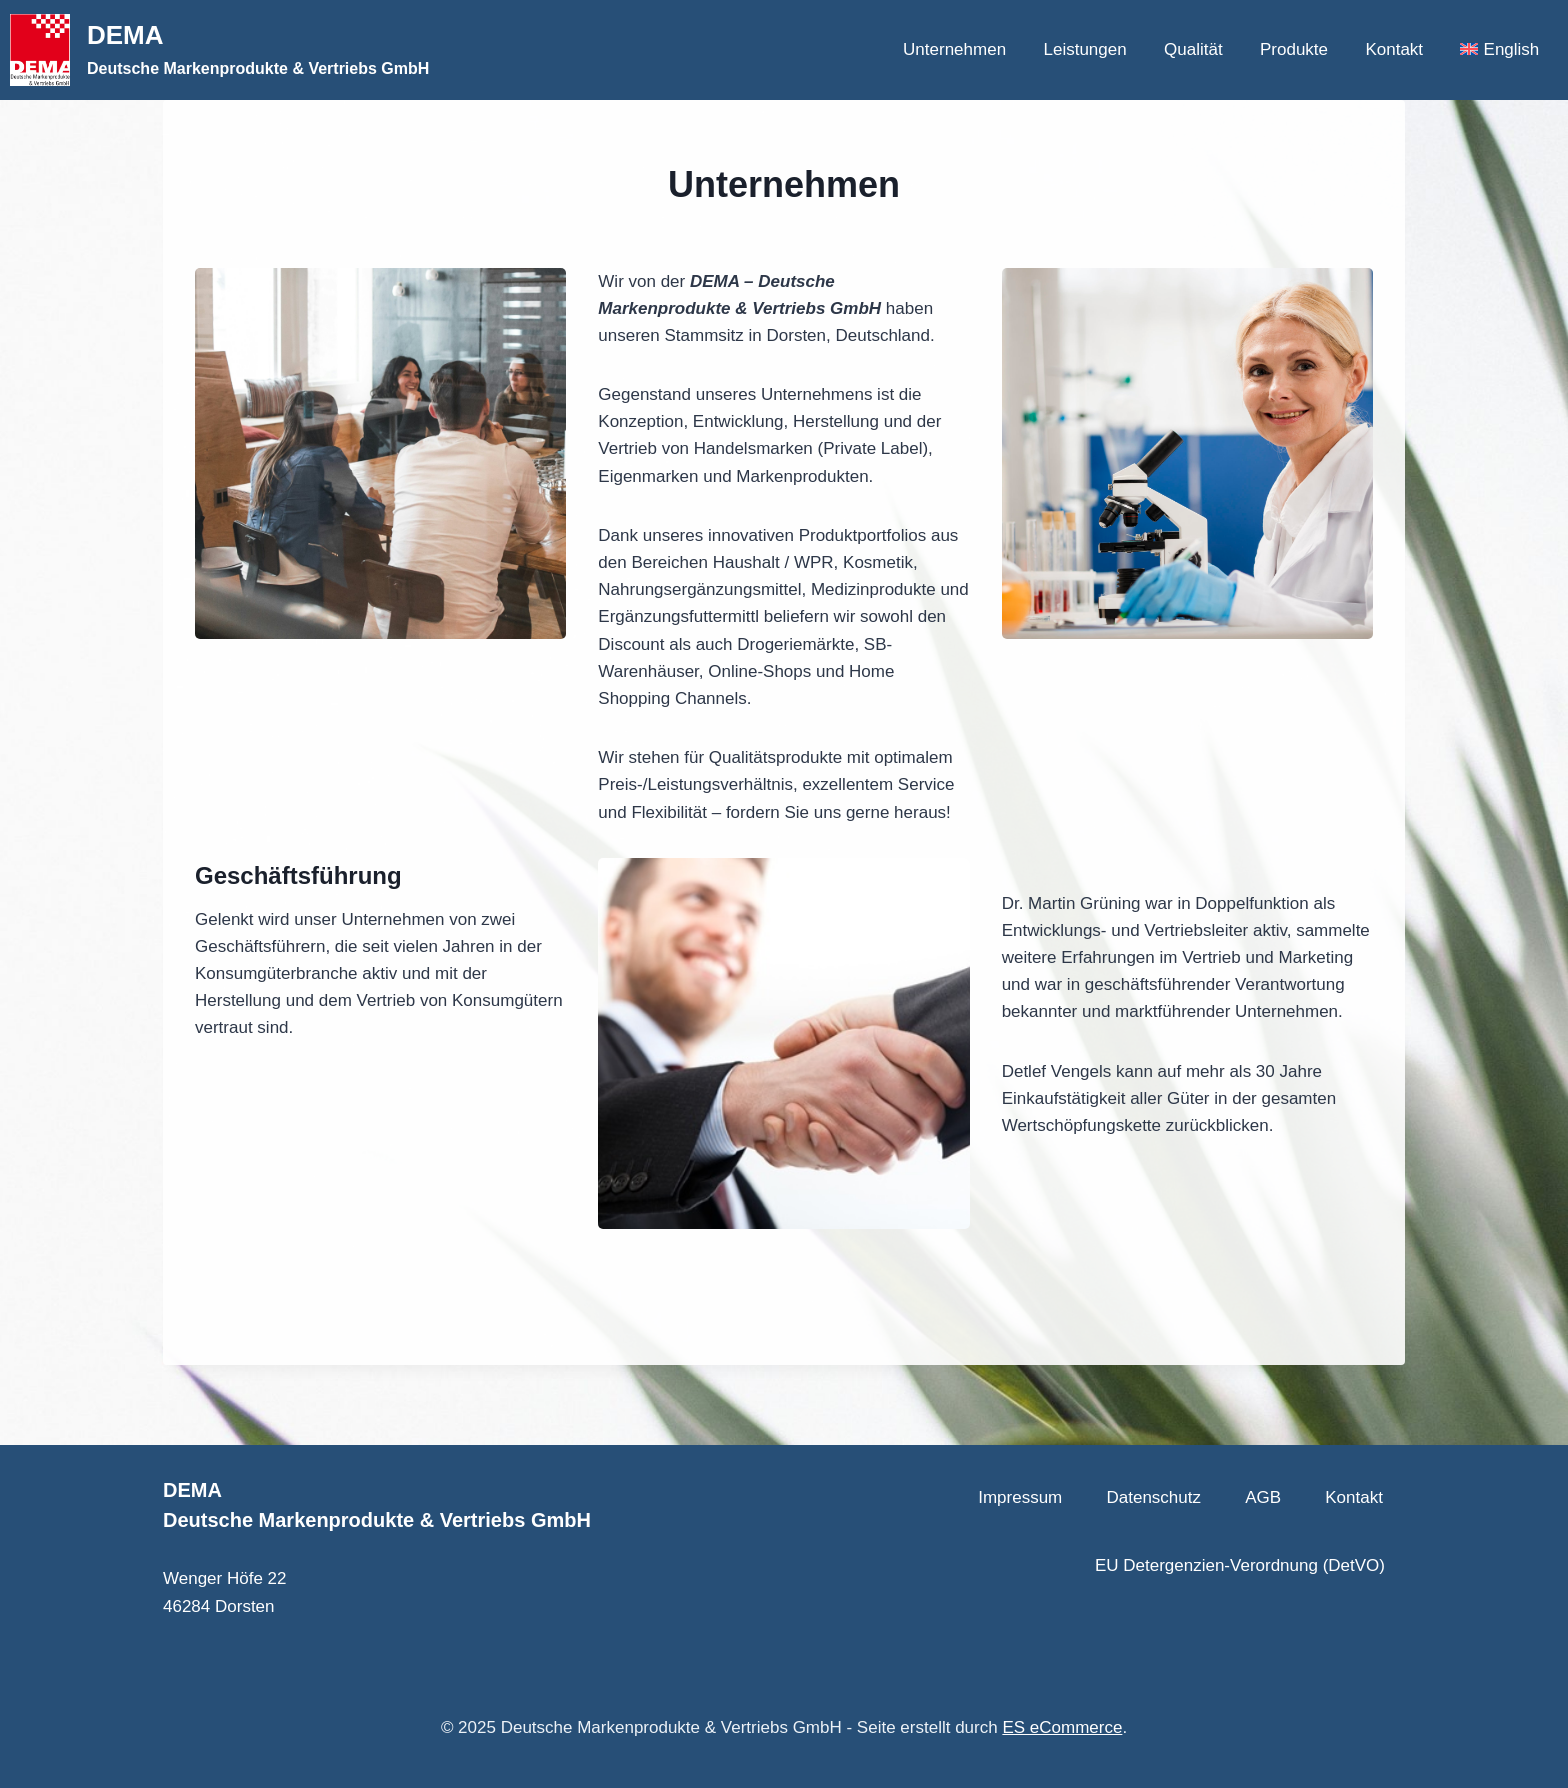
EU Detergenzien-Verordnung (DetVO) (1240, 1565)
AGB (1263, 1497)
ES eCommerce (1062, 1727)
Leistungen (1084, 49)
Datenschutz (1153, 1497)
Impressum (1020, 1497)
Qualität (1193, 49)
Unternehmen (954, 49)
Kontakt (1394, 49)
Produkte (1294, 49)
